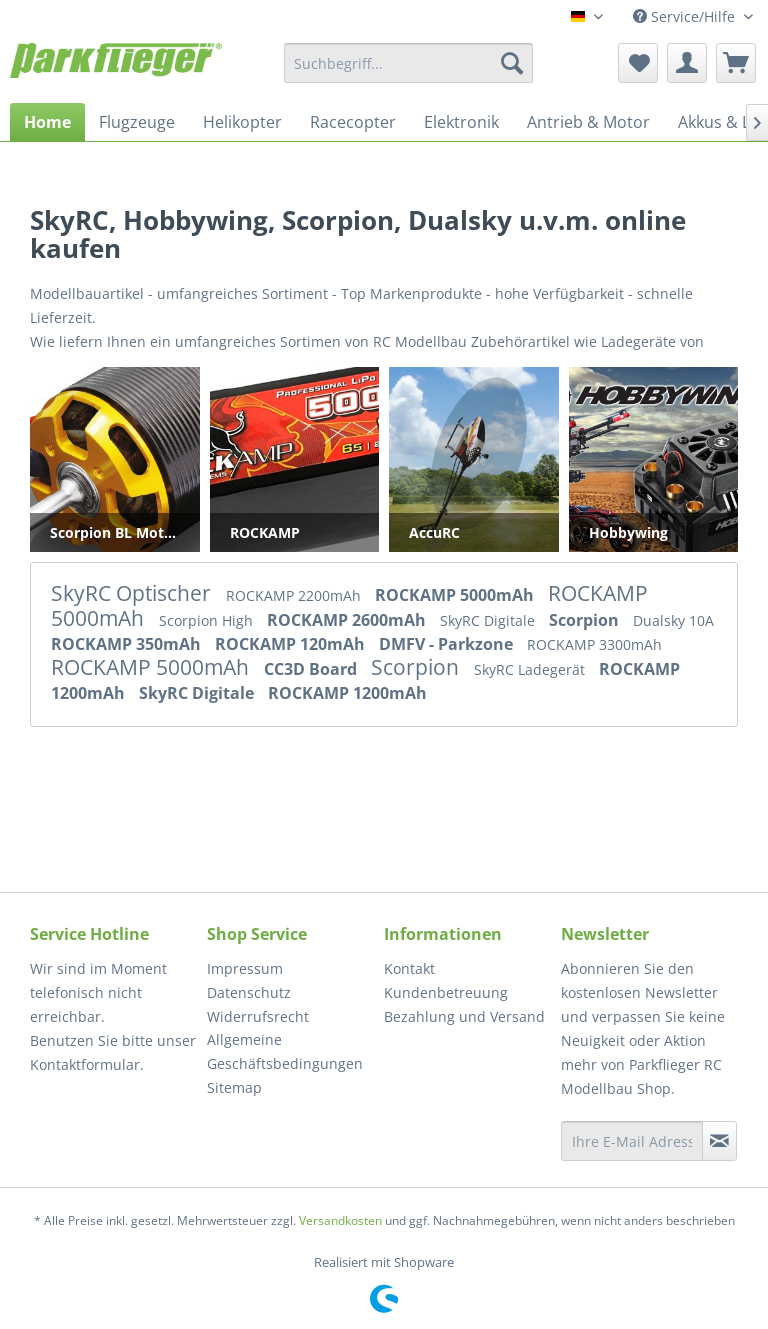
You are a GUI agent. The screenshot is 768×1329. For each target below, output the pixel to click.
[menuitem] (409, 63)
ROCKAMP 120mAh (292, 644)
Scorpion (586, 620)
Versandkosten (340, 1220)
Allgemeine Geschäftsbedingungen (285, 1051)
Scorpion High (208, 620)
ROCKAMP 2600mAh (348, 620)
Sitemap (234, 1087)
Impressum (245, 968)
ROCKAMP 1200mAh (347, 693)
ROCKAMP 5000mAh (456, 595)
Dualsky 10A (673, 620)
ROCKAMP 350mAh (128, 644)
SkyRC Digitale (489, 620)
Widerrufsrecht (258, 1016)
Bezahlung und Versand (464, 1016)
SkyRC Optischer (133, 593)
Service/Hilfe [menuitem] (686, 16)
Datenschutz (249, 992)
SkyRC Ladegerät (531, 669)
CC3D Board (312, 669)
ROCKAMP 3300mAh (594, 644)
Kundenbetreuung (446, 992)
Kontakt (409, 968)
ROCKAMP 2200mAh (295, 595)
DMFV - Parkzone (448, 644)
